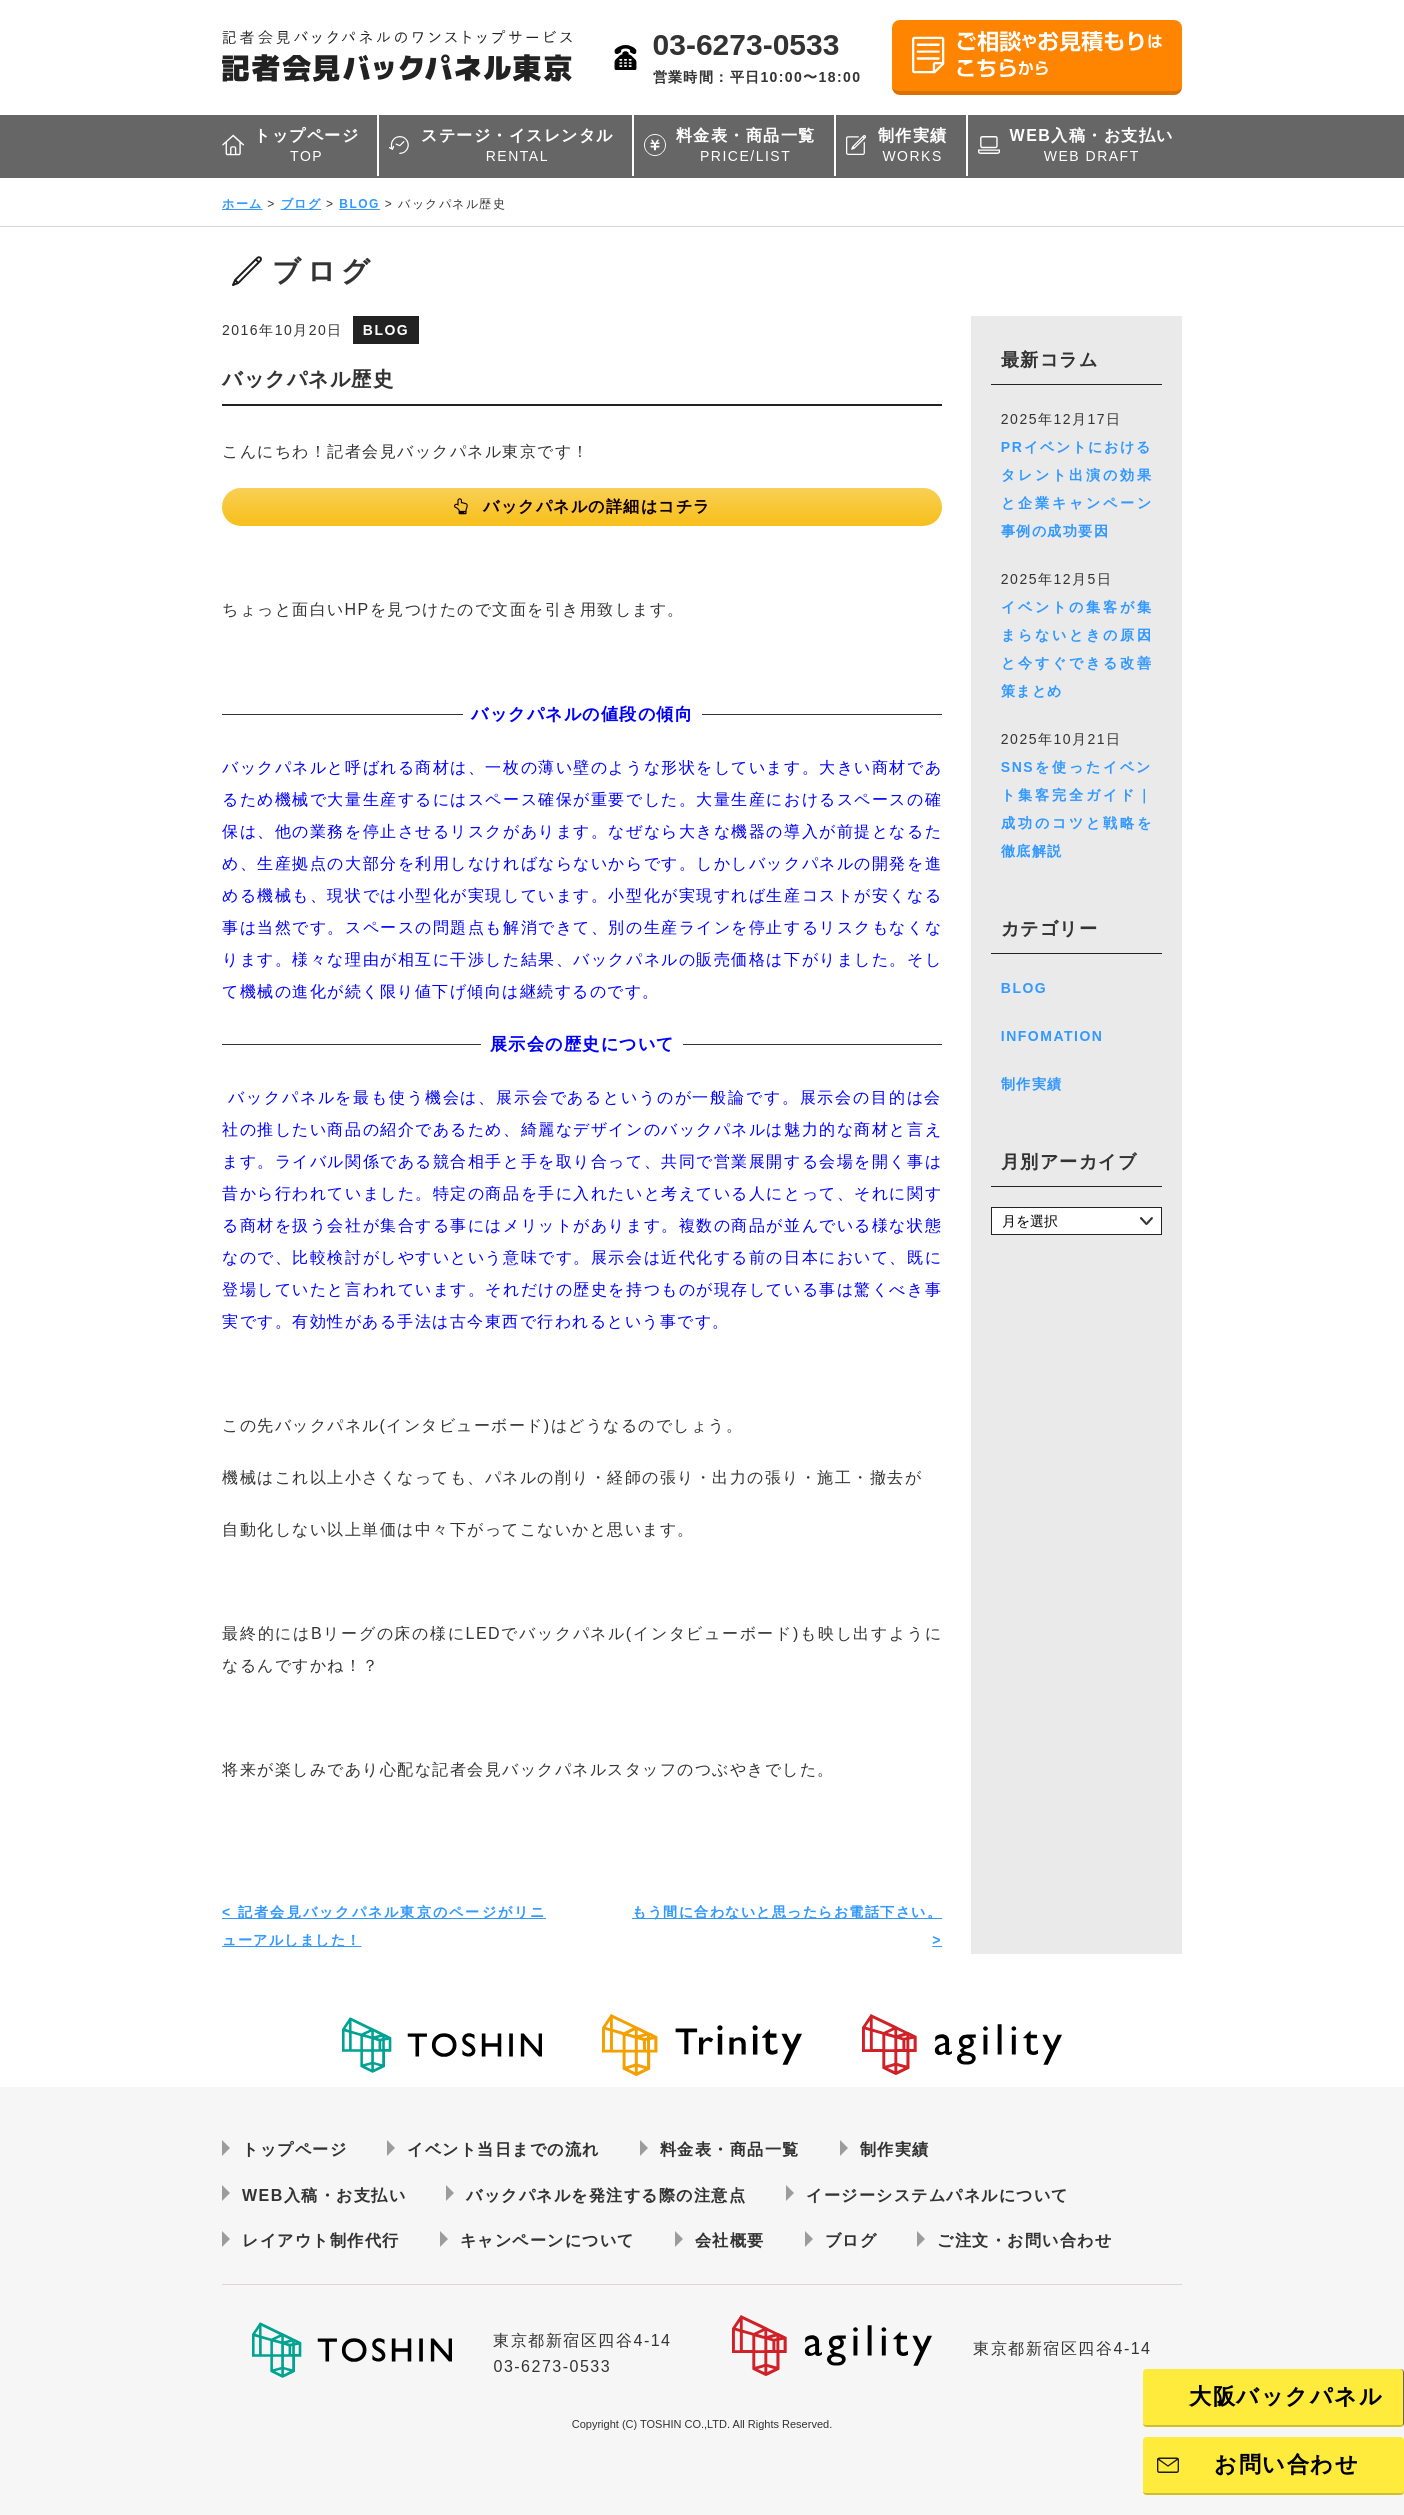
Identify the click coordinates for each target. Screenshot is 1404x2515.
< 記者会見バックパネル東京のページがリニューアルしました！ (384, 1926)
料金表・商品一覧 (746, 146)
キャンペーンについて (547, 2240)
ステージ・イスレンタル (517, 146)
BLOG (359, 204)
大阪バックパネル (1286, 2396)
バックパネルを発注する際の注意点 (606, 2195)
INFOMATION (1052, 1036)
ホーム (242, 204)
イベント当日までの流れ (503, 2149)
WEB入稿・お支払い (1092, 146)
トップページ (306, 146)
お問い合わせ (1286, 2464)
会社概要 (730, 2240)
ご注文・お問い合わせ (1024, 2240)
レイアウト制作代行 (321, 2240)
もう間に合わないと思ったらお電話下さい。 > (787, 1926)
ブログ (301, 204)
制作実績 (913, 146)
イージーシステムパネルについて (937, 2195)
